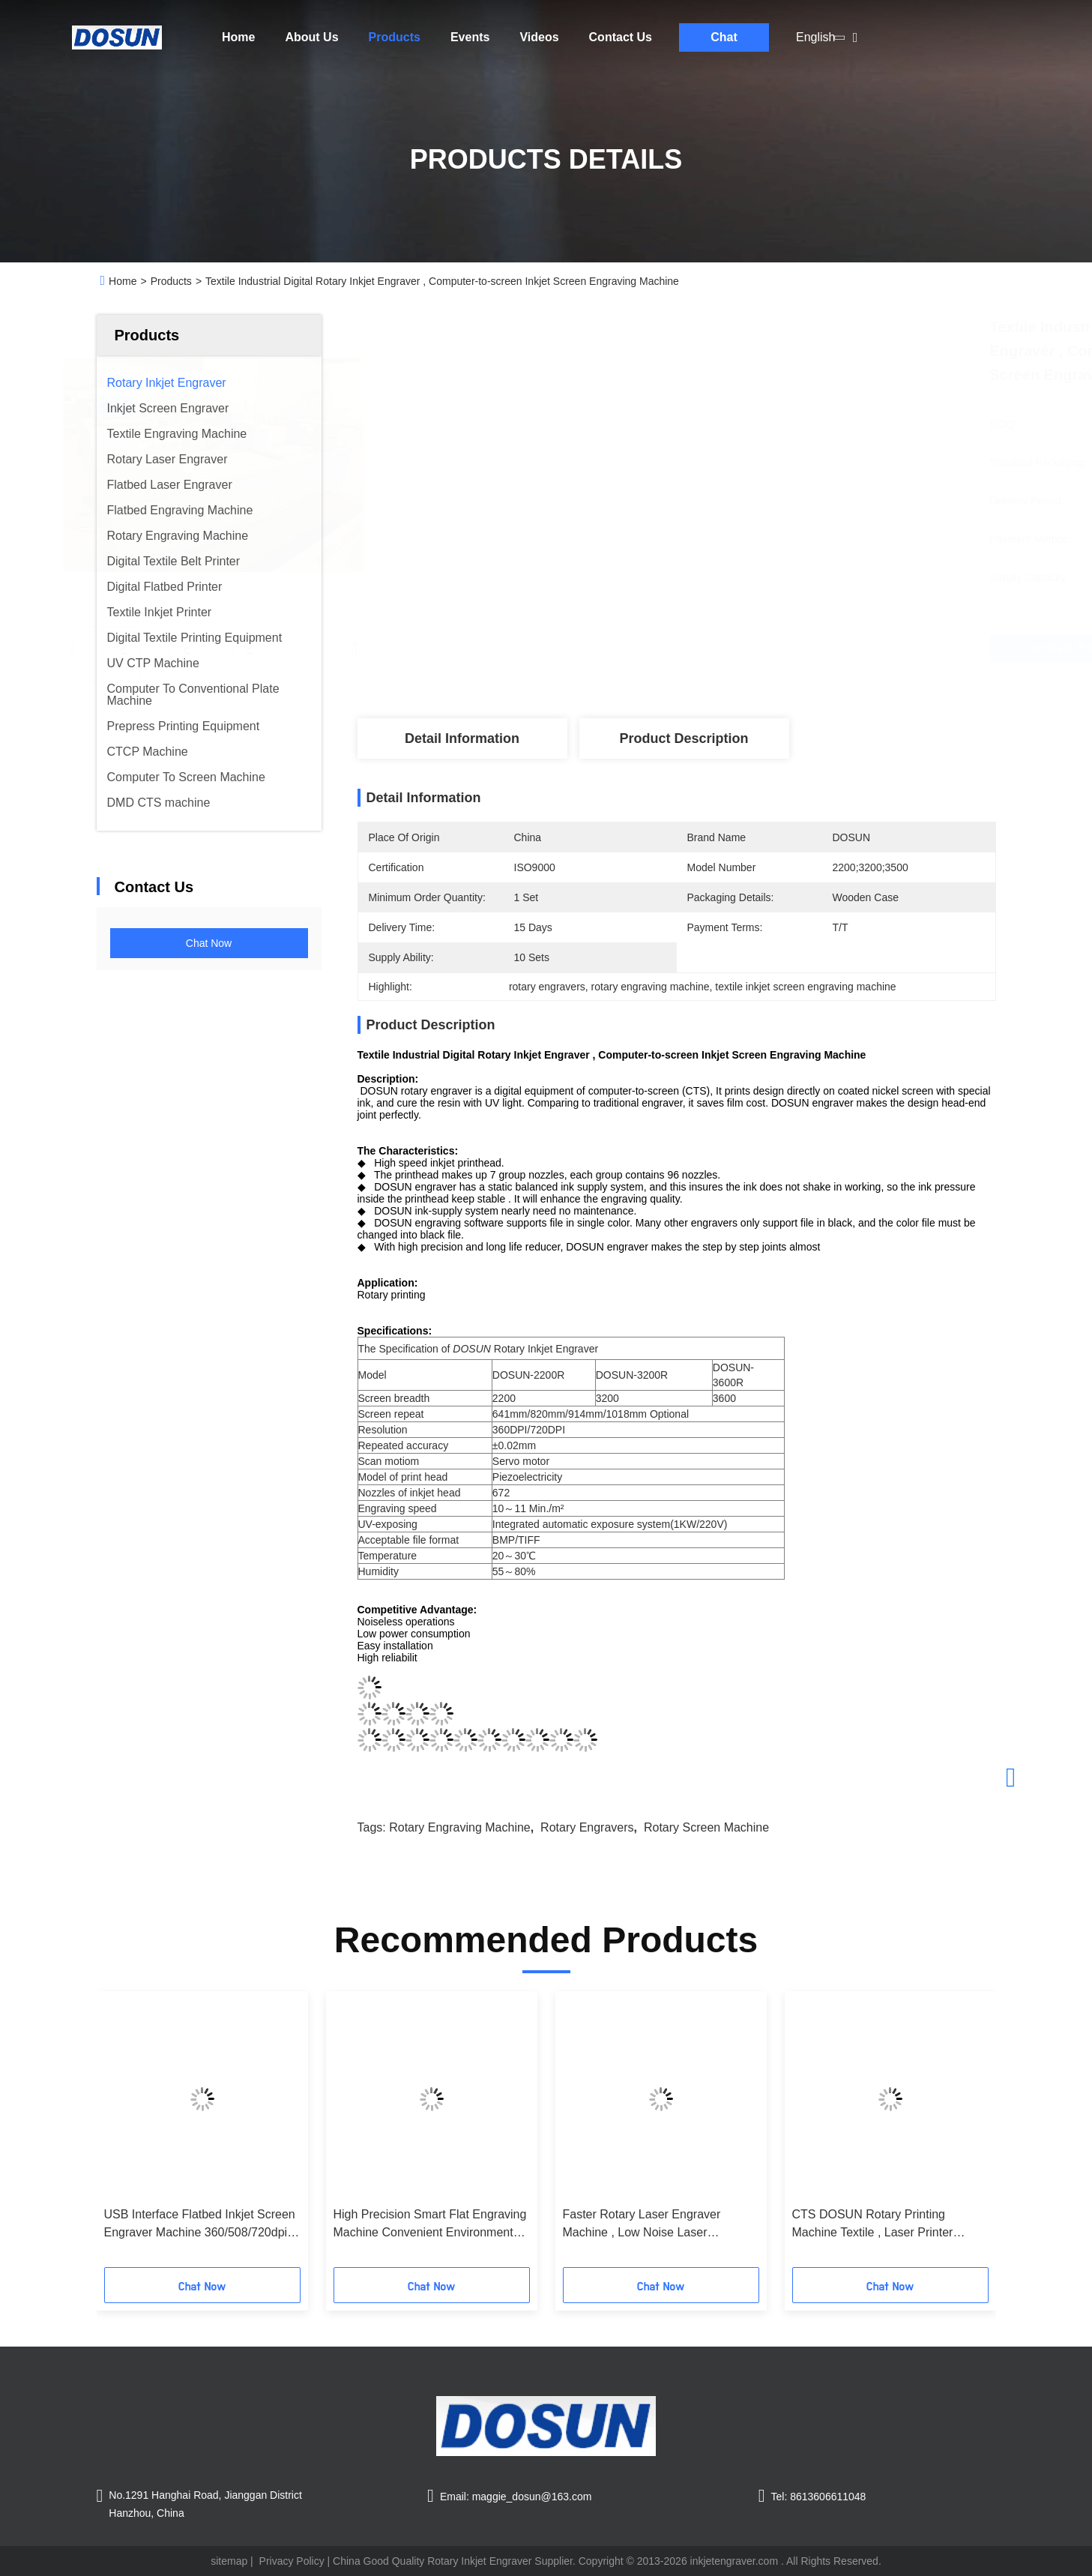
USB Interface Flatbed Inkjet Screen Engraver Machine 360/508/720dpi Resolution (199, 2225)
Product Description (683, 738)
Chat (724, 37)
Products (394, 37)
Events (469, 37)
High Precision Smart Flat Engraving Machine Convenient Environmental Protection (430, 2225)
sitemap (229, 2561)
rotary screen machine (706, 1827)
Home (238, 37)
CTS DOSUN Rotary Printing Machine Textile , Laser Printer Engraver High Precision (872, 2225)
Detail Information (462, 738)
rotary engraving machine (460, 1827)
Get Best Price (764, 648)
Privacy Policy (292, 2561)
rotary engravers (587, 1827)
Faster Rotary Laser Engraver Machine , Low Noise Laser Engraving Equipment (642, 2225)
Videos (538, 37)
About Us (311, 37)
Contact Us (620, 37)
